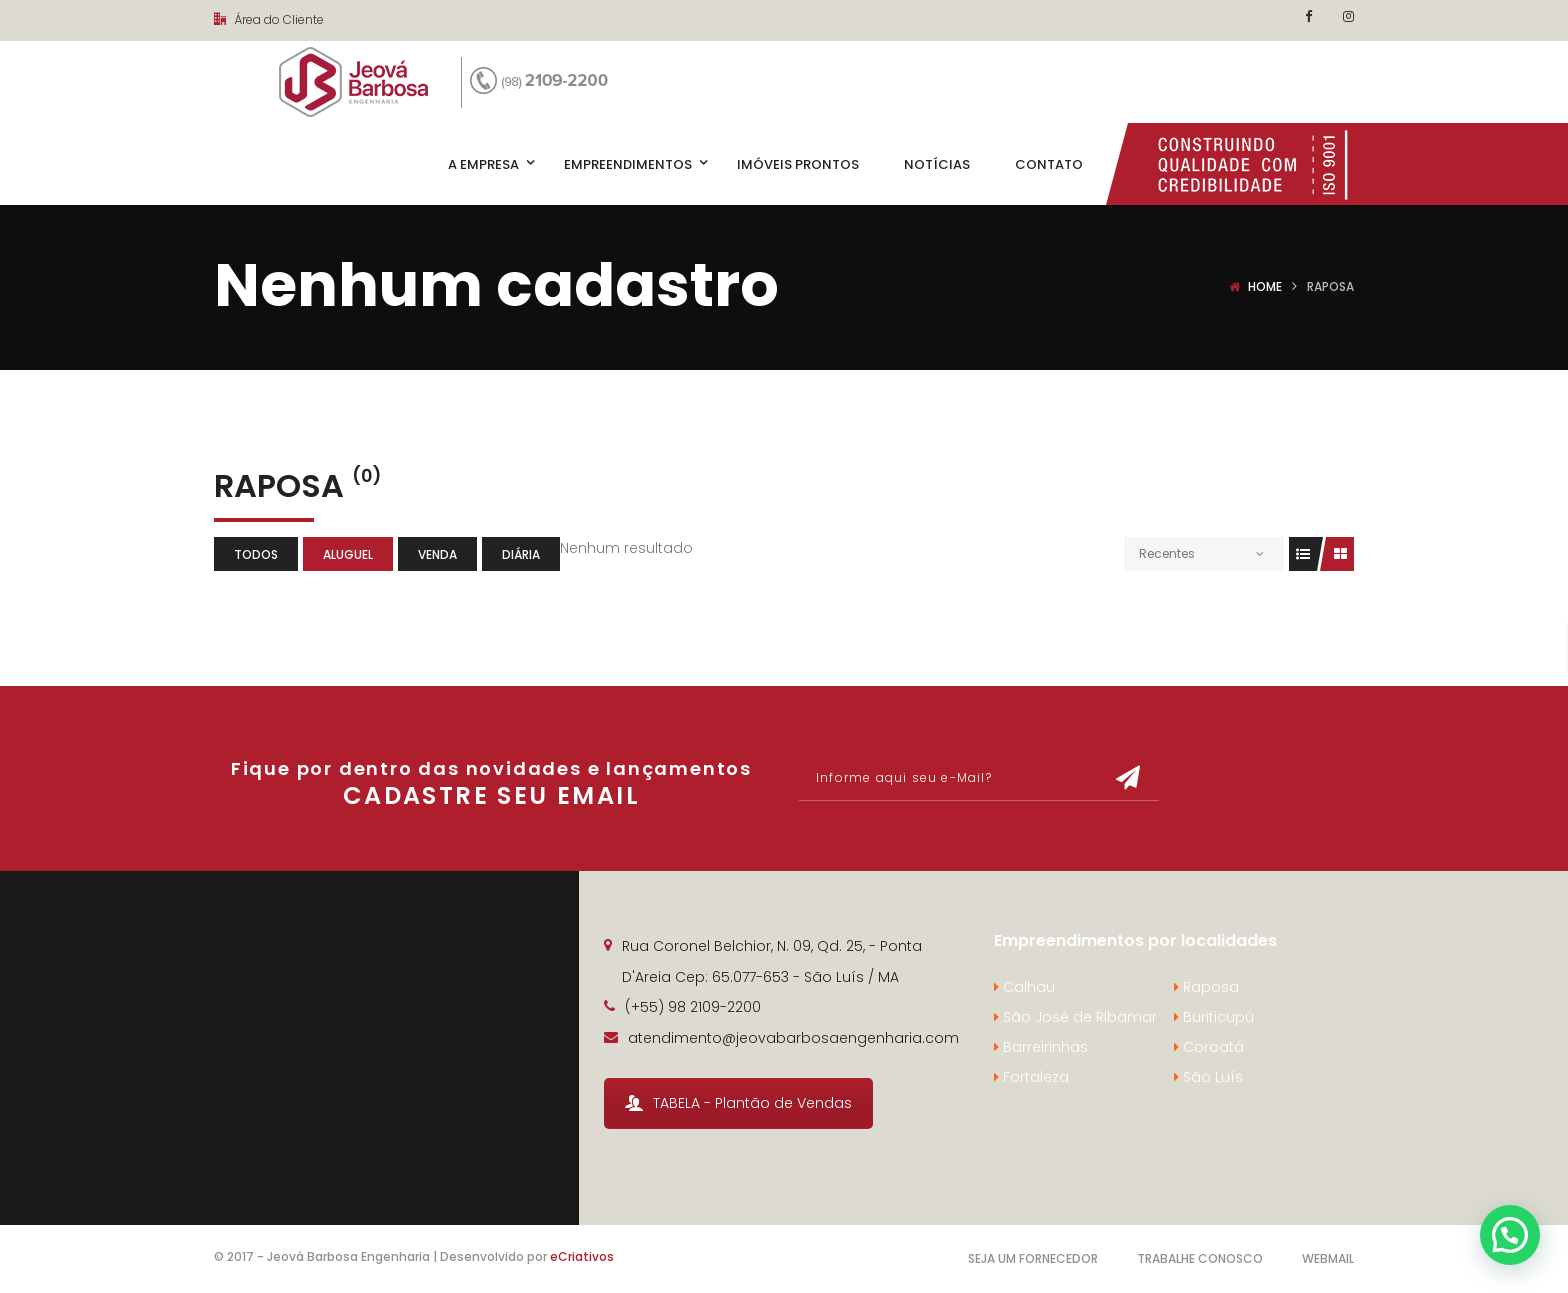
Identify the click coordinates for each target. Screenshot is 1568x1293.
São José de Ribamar (1075, 1017)
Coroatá (1209, 1047)
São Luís (1208, 1077)
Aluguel (348, 554)
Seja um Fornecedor (1033, 1258)
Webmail (1328, 1258)
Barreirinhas (1041, 1047)
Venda (437, 554)
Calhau (1024, 987)
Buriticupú (1214, 1017)
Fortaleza (1031, 1077)
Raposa (1206, 987)
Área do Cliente (269, 19)
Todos (256, 554)
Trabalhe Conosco (1200, 1258)
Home (1265, 286)
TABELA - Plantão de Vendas (738, 1103)
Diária (521, 554)
